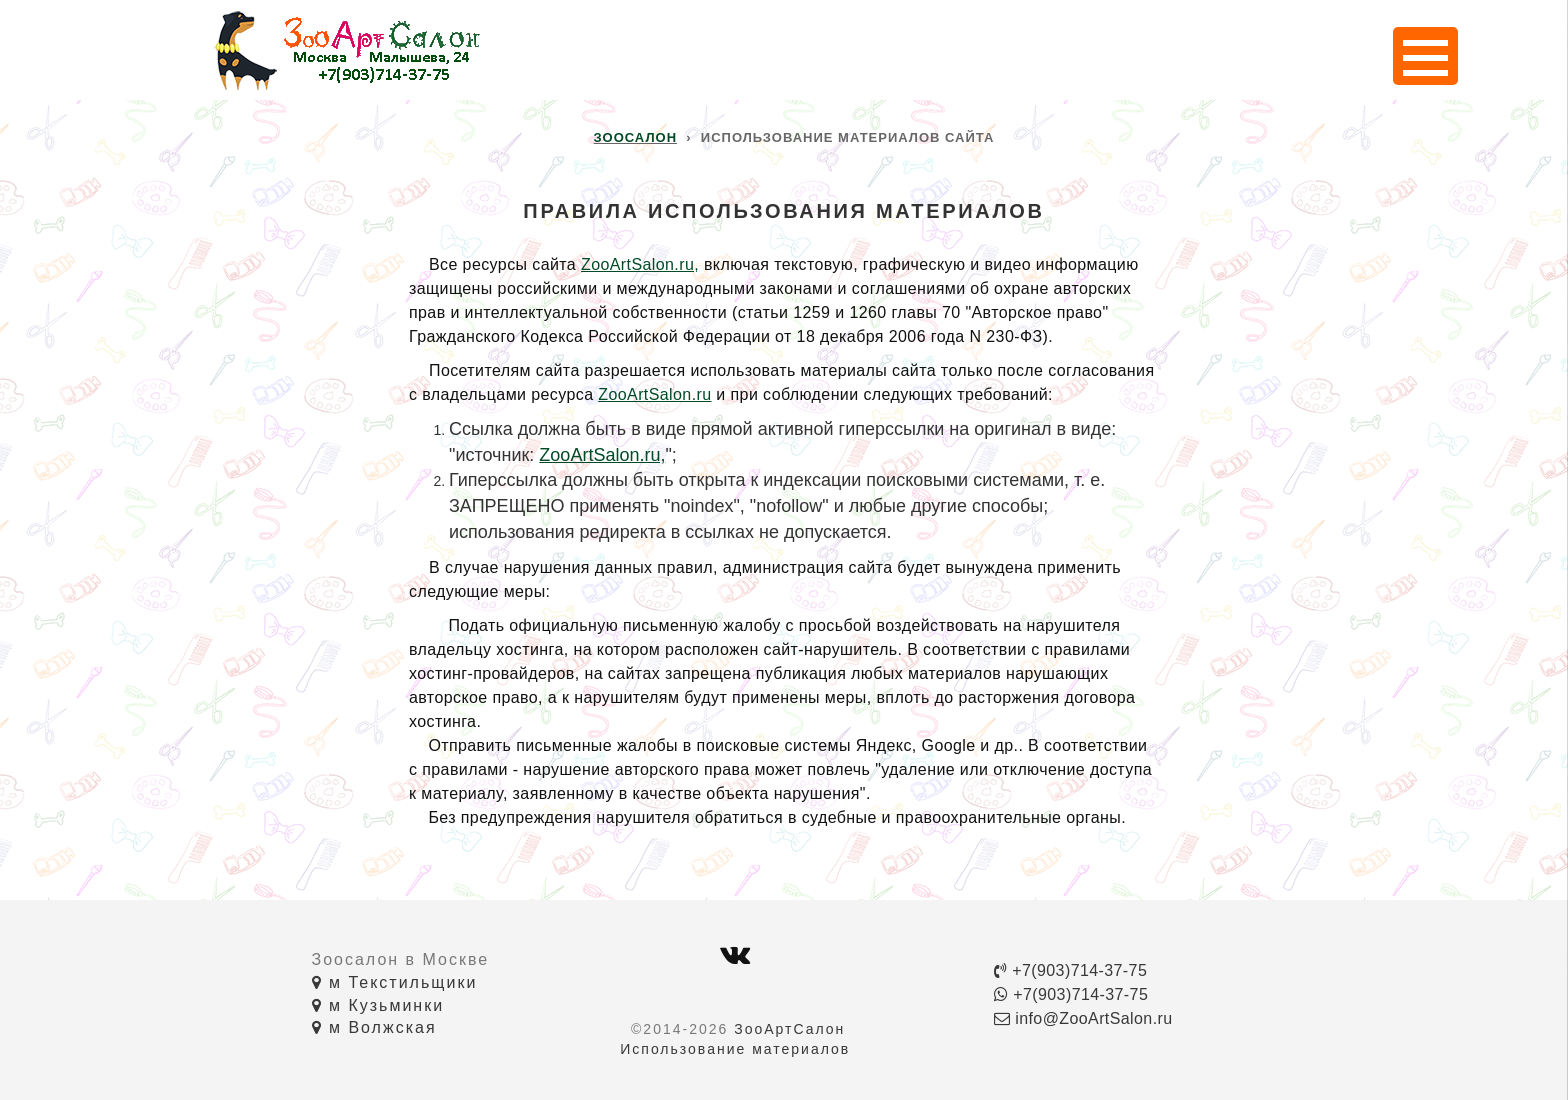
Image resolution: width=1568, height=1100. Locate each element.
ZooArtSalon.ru (654, 394)
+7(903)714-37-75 (1070, 970)
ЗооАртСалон (789, 1029)
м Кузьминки (378, 1005)
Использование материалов (735, 1049)
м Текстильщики (395, 982)
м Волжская (374, 1027)
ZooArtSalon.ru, (640, 264)
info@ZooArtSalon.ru (1083, 1018)
